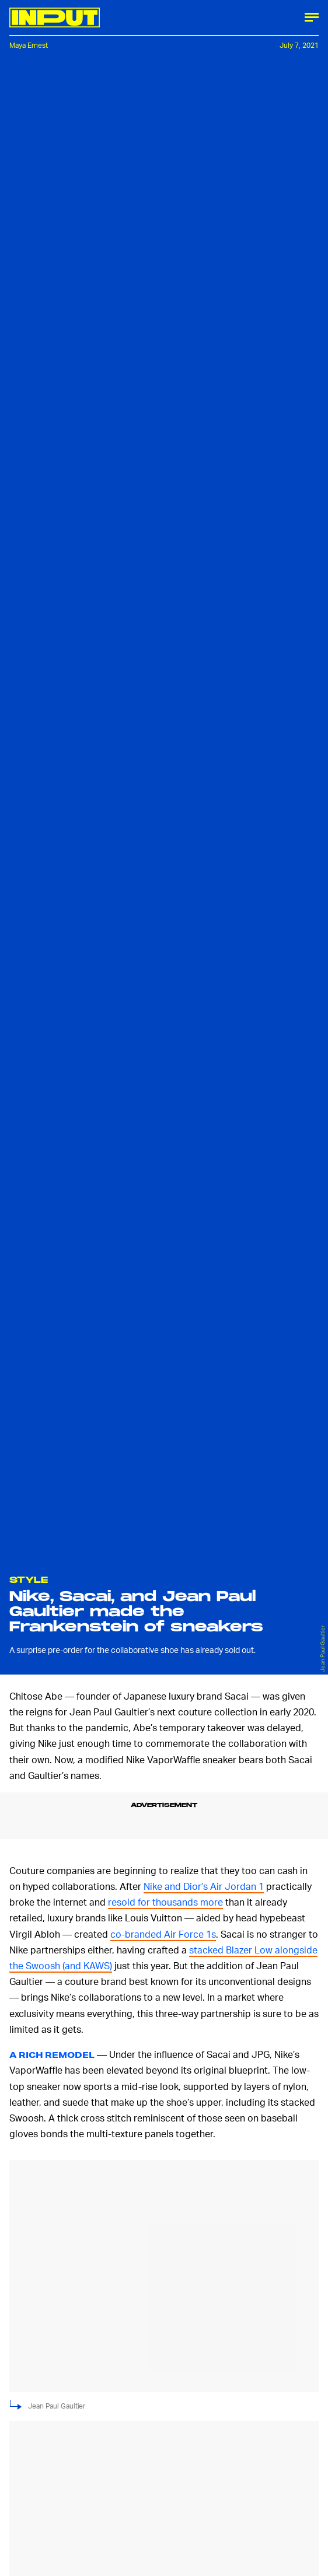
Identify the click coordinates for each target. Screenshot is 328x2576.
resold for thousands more (165, 1902)
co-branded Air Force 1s (163, 1934)
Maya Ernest (28, 45)
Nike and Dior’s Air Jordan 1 (204, 1886)
